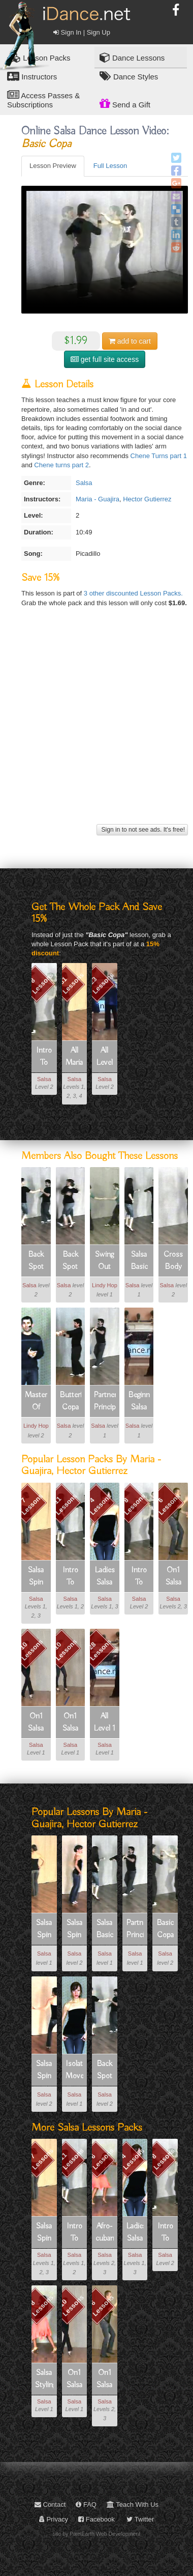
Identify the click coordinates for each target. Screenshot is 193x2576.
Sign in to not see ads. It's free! (142, 829)
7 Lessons (31, 1504)
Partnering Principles (104, 1401)
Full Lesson (110, 165)
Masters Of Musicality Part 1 (36, 1401)
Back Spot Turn (36, 1261)
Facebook (96, 2519)
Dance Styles (129, 76)
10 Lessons (31, 1650)
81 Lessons (70, 983)
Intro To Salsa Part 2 (44, 1057)
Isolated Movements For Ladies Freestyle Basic (75, 2070)
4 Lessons (100, 1504)
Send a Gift (125, 103)
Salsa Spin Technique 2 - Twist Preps (75, 1929)
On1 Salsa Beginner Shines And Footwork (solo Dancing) (36, 1723)
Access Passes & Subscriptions (43, 99)
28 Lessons (99, 1650)
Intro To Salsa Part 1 (70, 1577)
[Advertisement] (95, 726)
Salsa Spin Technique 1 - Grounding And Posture (44, 1929)
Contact (50, 2504)
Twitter (140, 2519)
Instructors (32, 76)
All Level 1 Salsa (104, 1723)
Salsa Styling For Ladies (44, 2379)
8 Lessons (41, 983)
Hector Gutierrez (147, 499)
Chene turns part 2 (61, 465)
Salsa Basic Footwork (139, 1261)
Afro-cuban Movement (104, 2233)
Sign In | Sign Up (81, 32)
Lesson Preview (52, 165)
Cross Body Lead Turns (173, 1261)
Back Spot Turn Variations (70, 1261)
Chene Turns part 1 (159, 456)
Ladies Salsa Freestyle (104, 1577)
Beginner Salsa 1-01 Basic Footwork (139, 1401)
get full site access (105, 359)
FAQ (86, 2504)
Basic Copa (165, 1929)
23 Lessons (101, 983)
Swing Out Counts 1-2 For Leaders (104, 1261)
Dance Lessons (132, 57)
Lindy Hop (104, 1285)
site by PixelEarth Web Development (97, 2534)
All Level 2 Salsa (104, 1057)
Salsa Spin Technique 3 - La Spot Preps (44, 2070)
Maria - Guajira (97, 499)
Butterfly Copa (70, 1401)
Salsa (84, 483)
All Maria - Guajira (75, 1057)
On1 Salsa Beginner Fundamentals (70, 1723)
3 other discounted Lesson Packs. (133, 593)
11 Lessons (65, 1504)
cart (130, 341)
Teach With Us (132, 2504)
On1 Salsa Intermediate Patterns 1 (173, 1577)
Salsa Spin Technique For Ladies (36, 1577)
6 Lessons (168, 1504)
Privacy (53, 2519)
